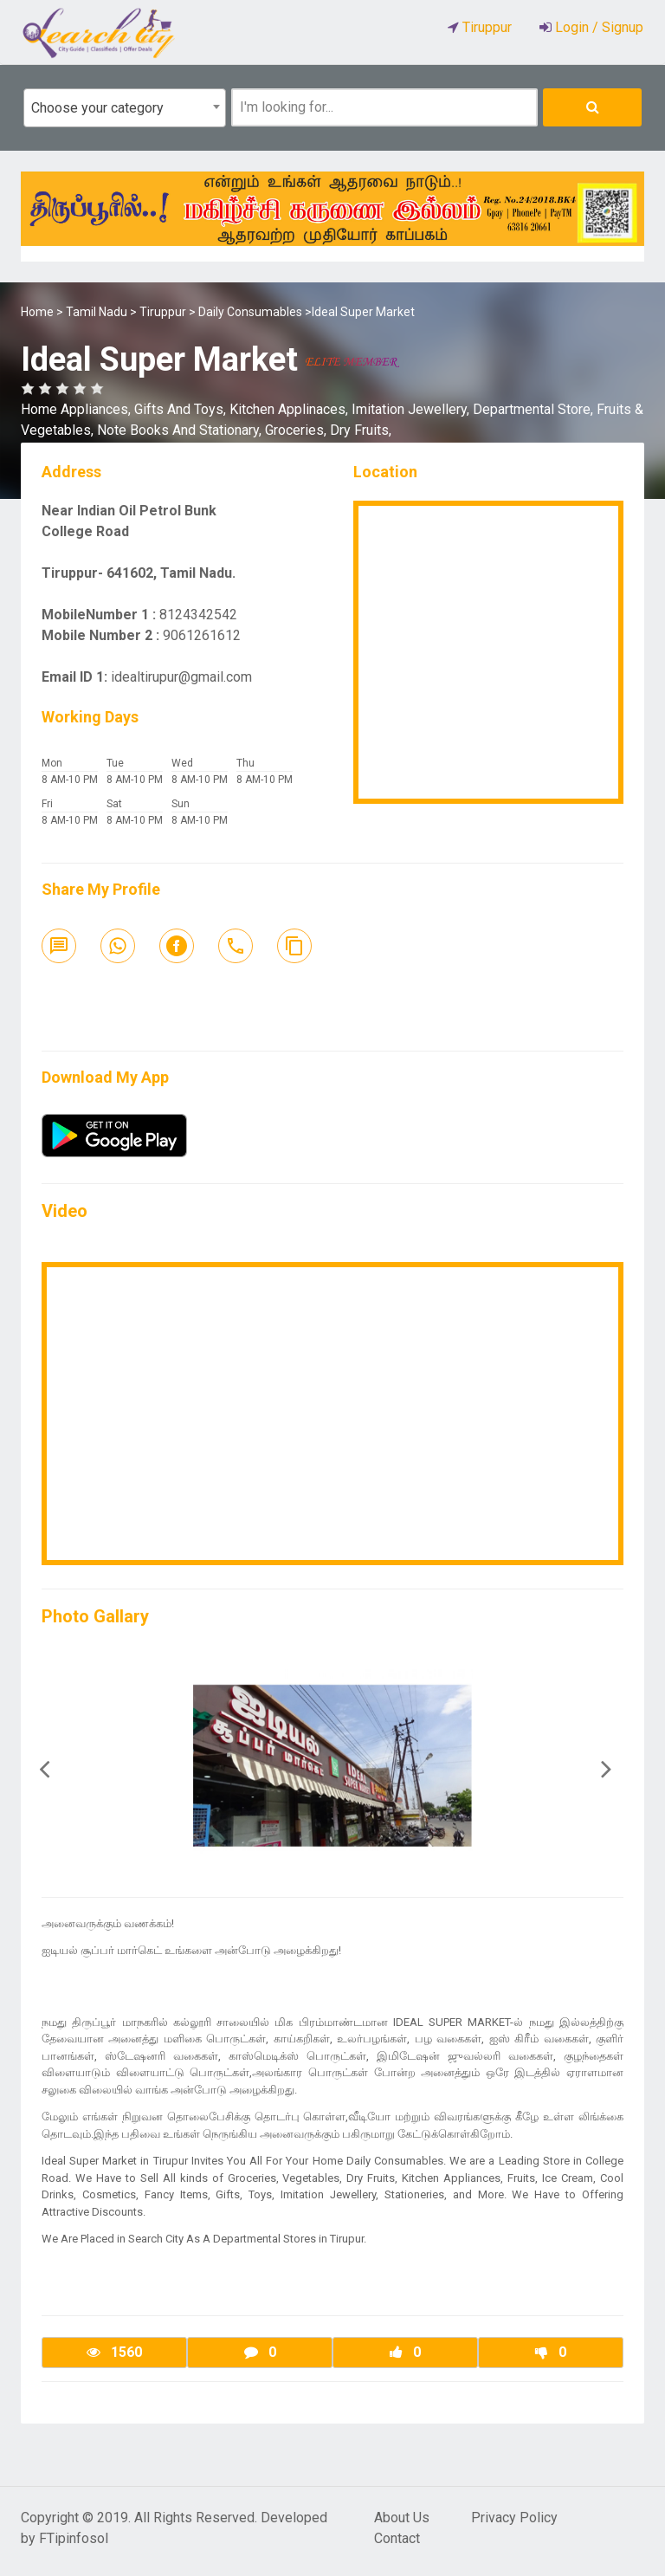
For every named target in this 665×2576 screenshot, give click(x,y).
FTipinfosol (73, 2538)
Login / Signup (597, 27)
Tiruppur (162, 312)
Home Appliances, (77, 409)
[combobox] (124, 107)
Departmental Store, (535, 409)
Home (37, 312)
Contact (397, 2538)
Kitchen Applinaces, (290, 409)
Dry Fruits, (360, 430)
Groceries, (297, 430)
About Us (401, 2517)
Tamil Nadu (96, 312)
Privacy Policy (514, 2517)
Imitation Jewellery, (412, 409)
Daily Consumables (250, 312)
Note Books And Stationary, (181, 430)
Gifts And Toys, (181, 409)
